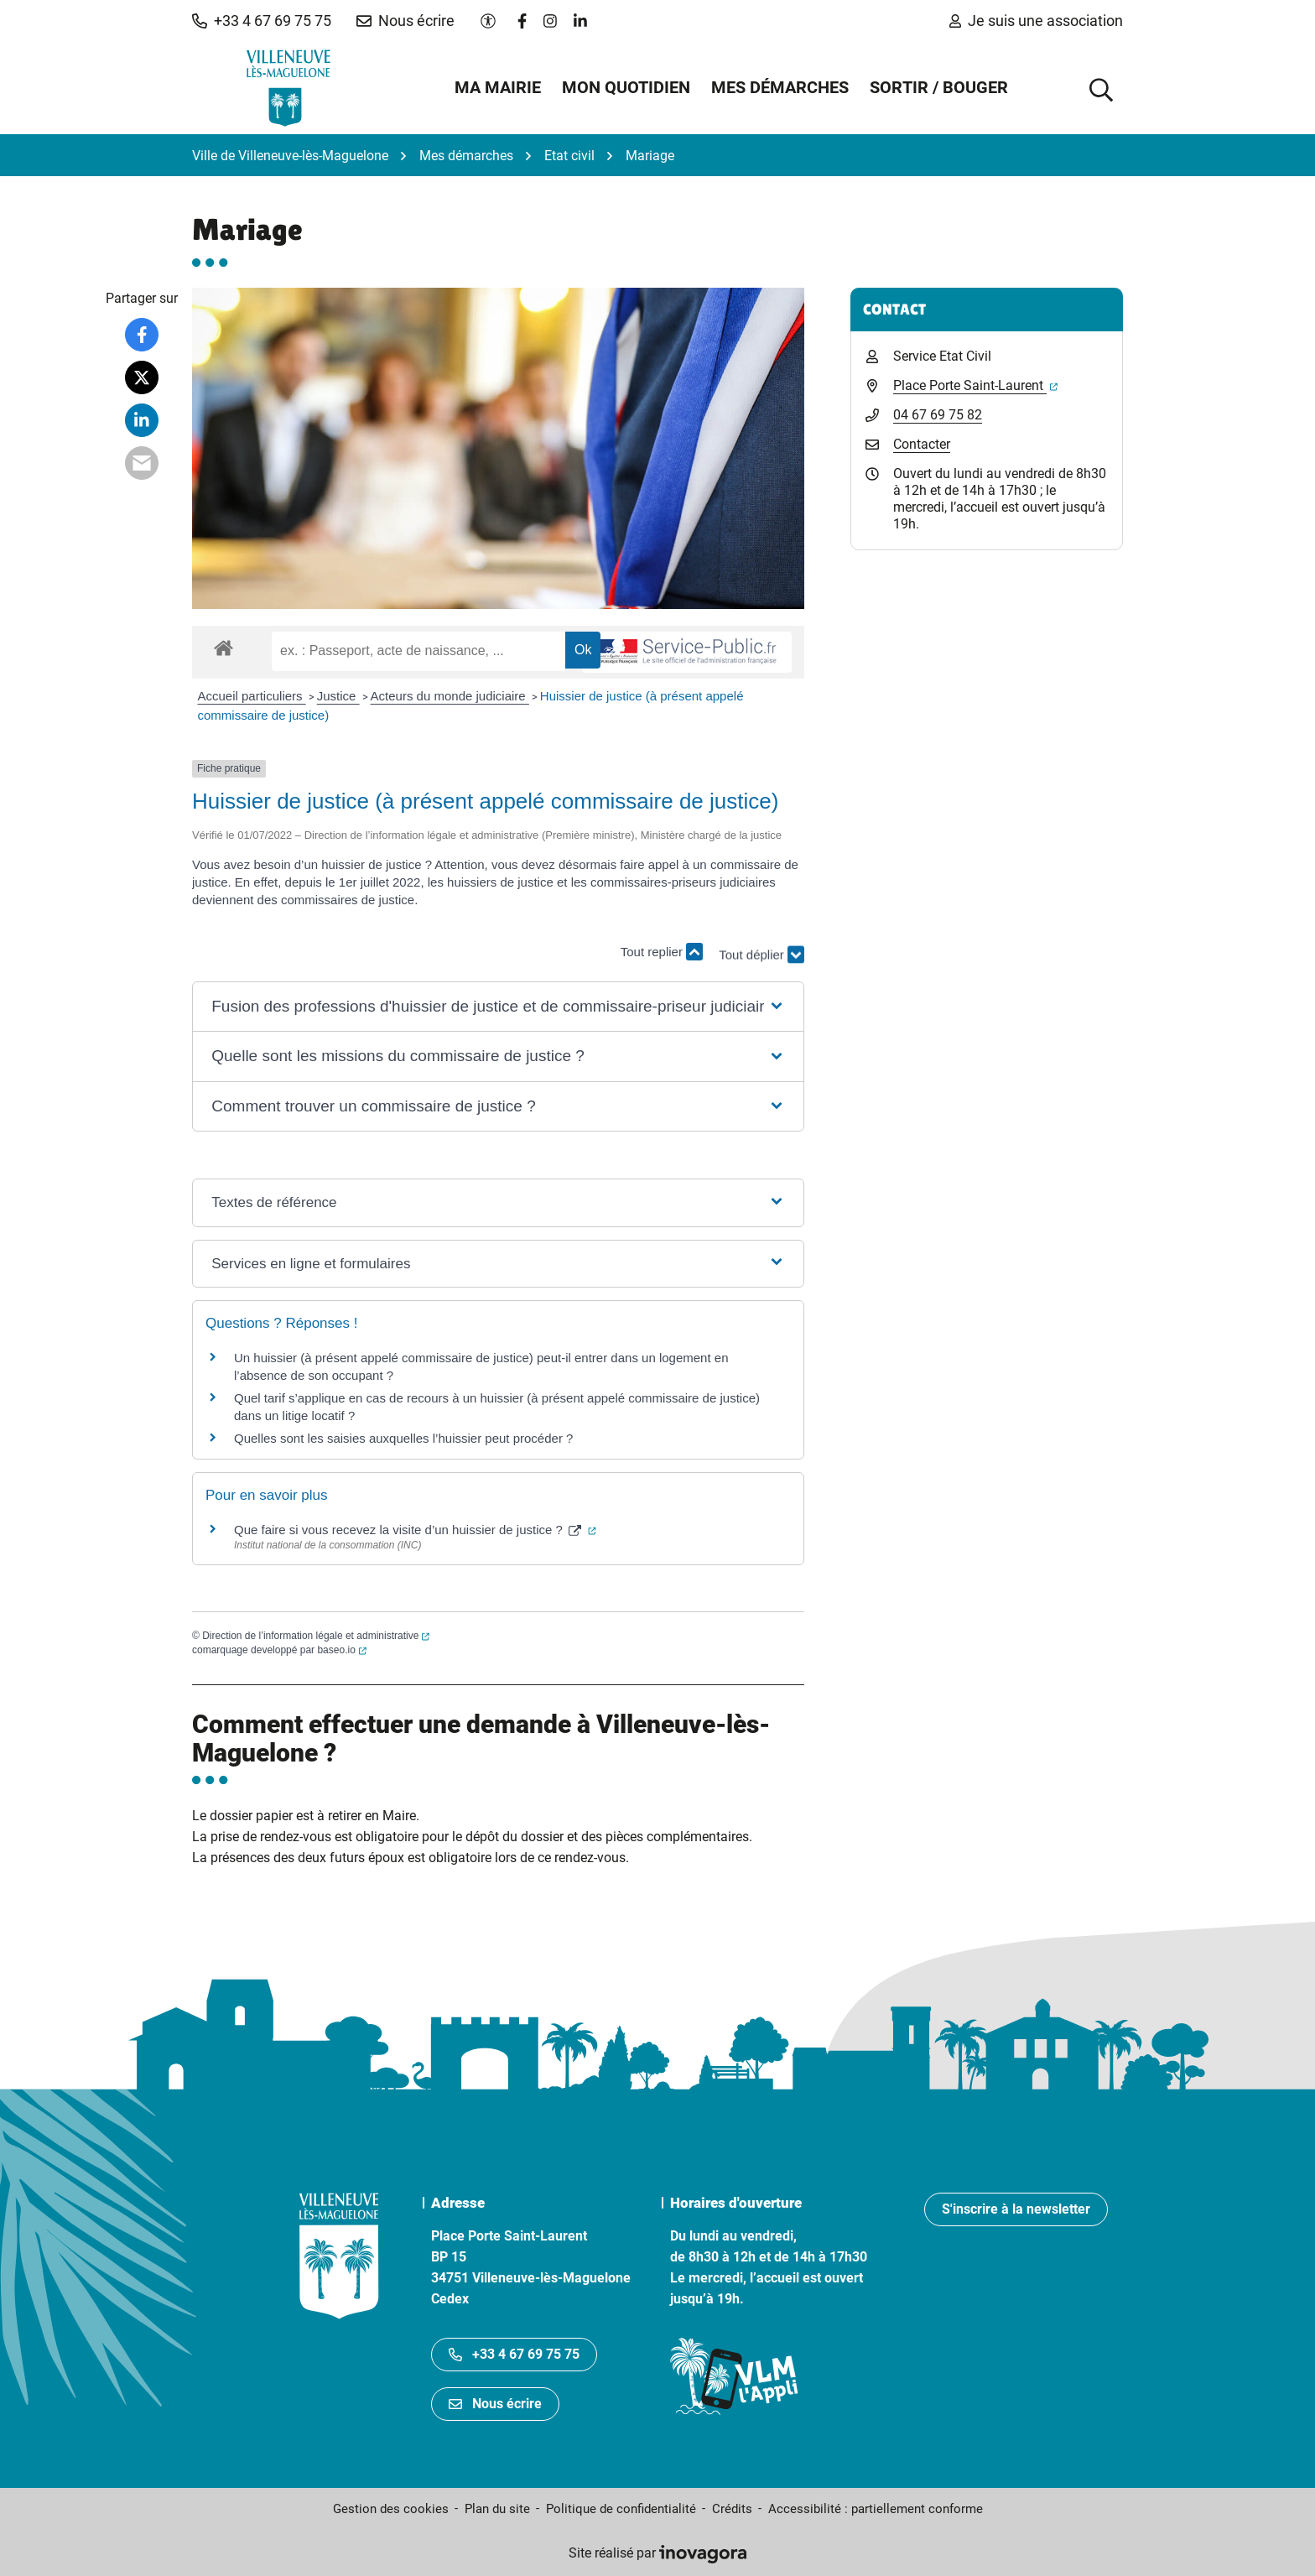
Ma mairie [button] (498, 87)
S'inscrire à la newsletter (1016, 2209)
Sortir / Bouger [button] (939, 87)
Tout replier (662, 951)
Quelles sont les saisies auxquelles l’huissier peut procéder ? (403, 1438)
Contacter (921, 444)
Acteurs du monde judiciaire (450, 696)
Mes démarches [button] (780, 87)
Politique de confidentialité (621, 2508)
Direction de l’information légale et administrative (315, 1636)
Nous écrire (495, 2404)
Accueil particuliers (252, 696)
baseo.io (341, 1650)
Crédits (732, 2508)
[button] (261, 21)
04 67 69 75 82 (937, 415)
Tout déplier (761, 960)
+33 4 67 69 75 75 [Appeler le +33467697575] (514, 2354)
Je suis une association (1036, 20)
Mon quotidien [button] (626, 87)
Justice (338, 696)
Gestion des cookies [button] (391, 2508)
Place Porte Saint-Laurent (975, 385)
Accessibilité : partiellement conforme (875, 2508)
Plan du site (497, 2508)
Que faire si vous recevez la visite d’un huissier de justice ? (415, 1529)
